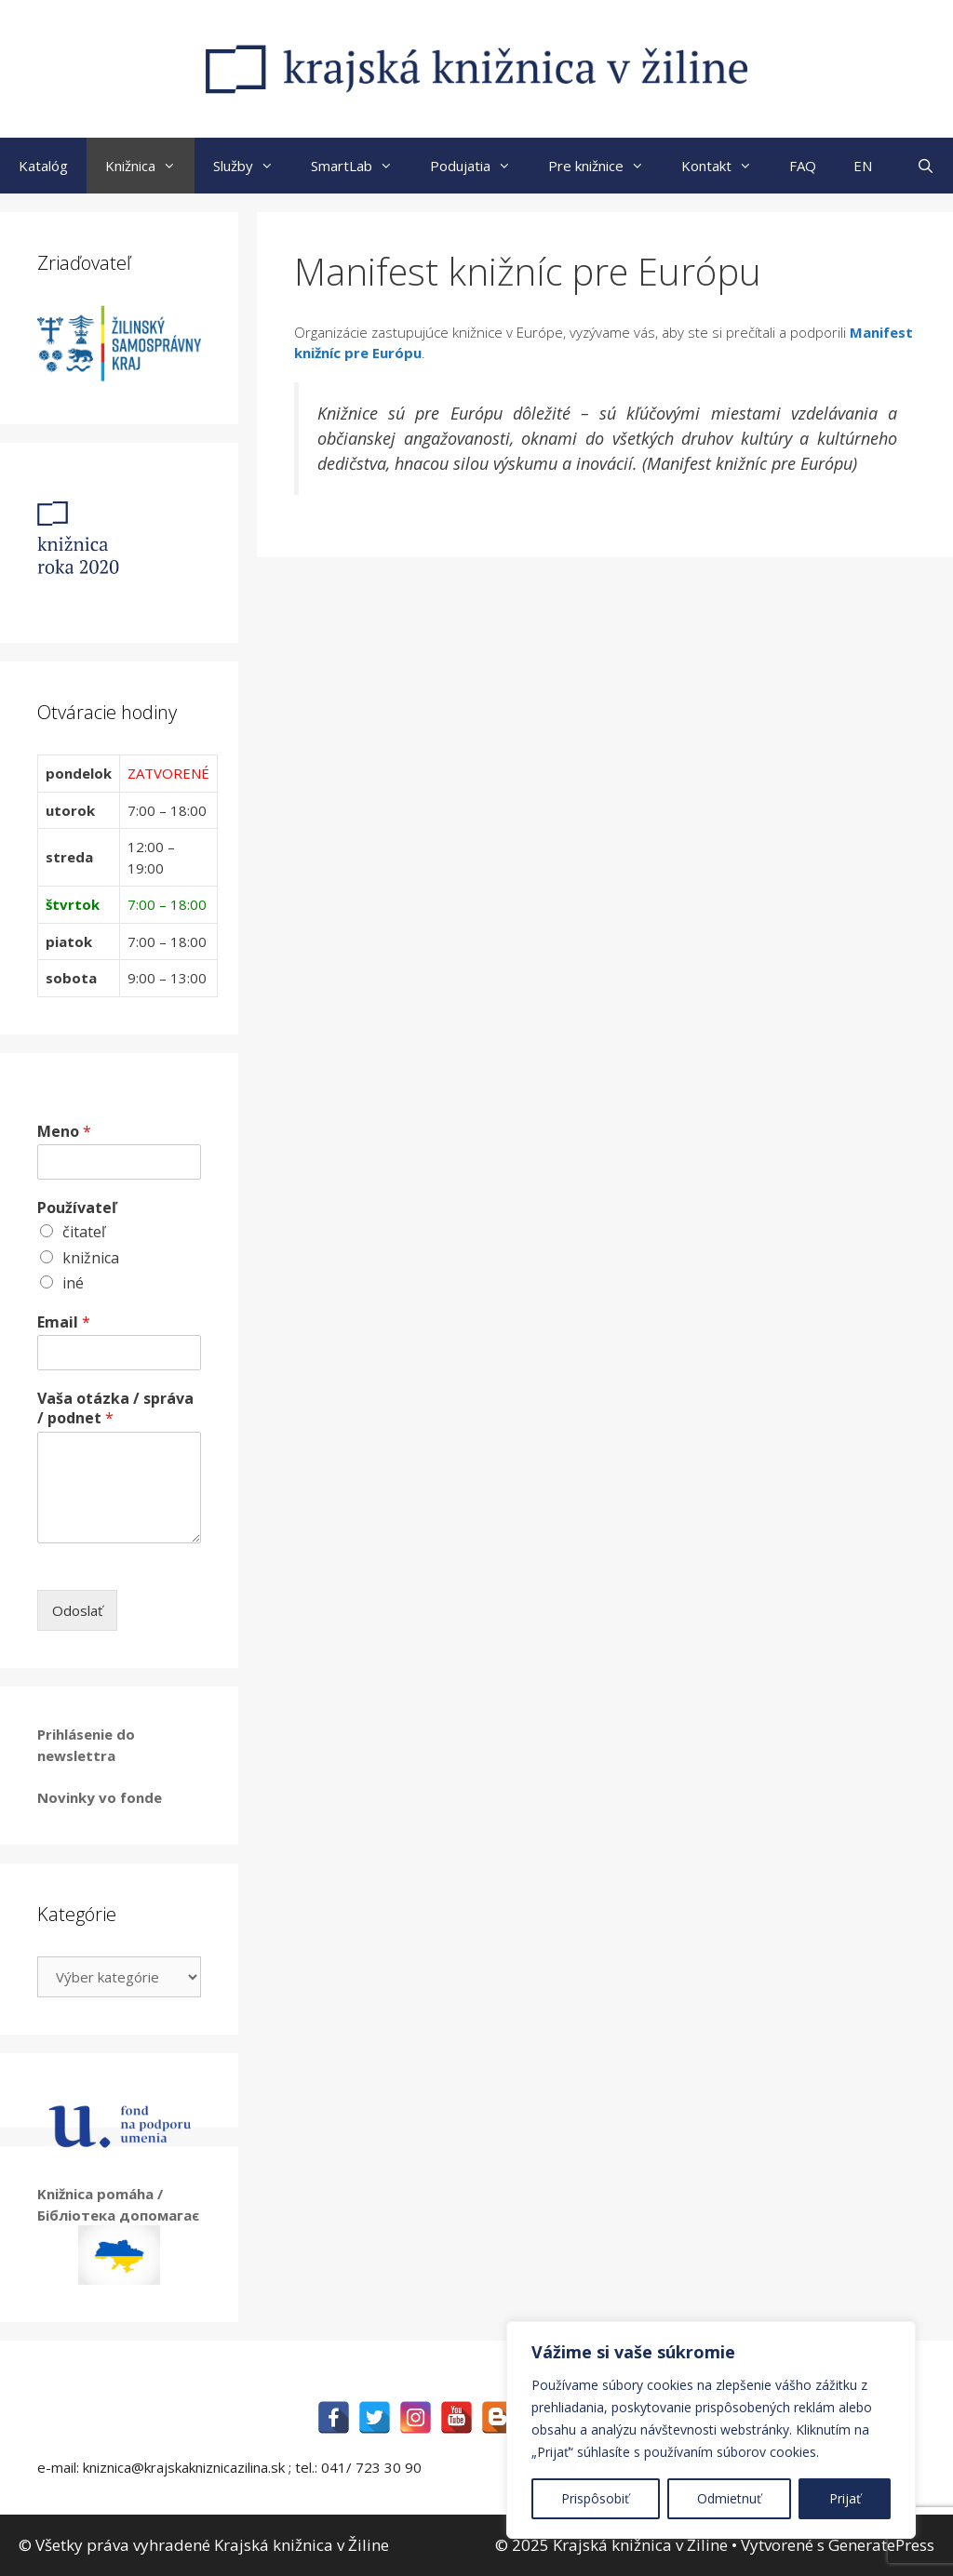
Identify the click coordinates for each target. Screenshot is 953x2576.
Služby (252, 166)
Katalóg (43, 165)
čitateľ (83, 1231)
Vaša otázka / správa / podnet (115, 1408)
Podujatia (480, 166)
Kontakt (726, 166)
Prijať (845, 2498)
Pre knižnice (605, 166)
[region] (711, 2430)
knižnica (90, 1258)
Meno (64, 1131)
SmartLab (361, 166)
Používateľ (76, 1208)
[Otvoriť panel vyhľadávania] (925, 166)
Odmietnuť (729, 2498)
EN (862, 165)
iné (73, 1283)
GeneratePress (881, 2545)
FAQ (802, 165)
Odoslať (77, 1610)
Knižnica (150, 166)
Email (63, 1322)
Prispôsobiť (595, 2498)
